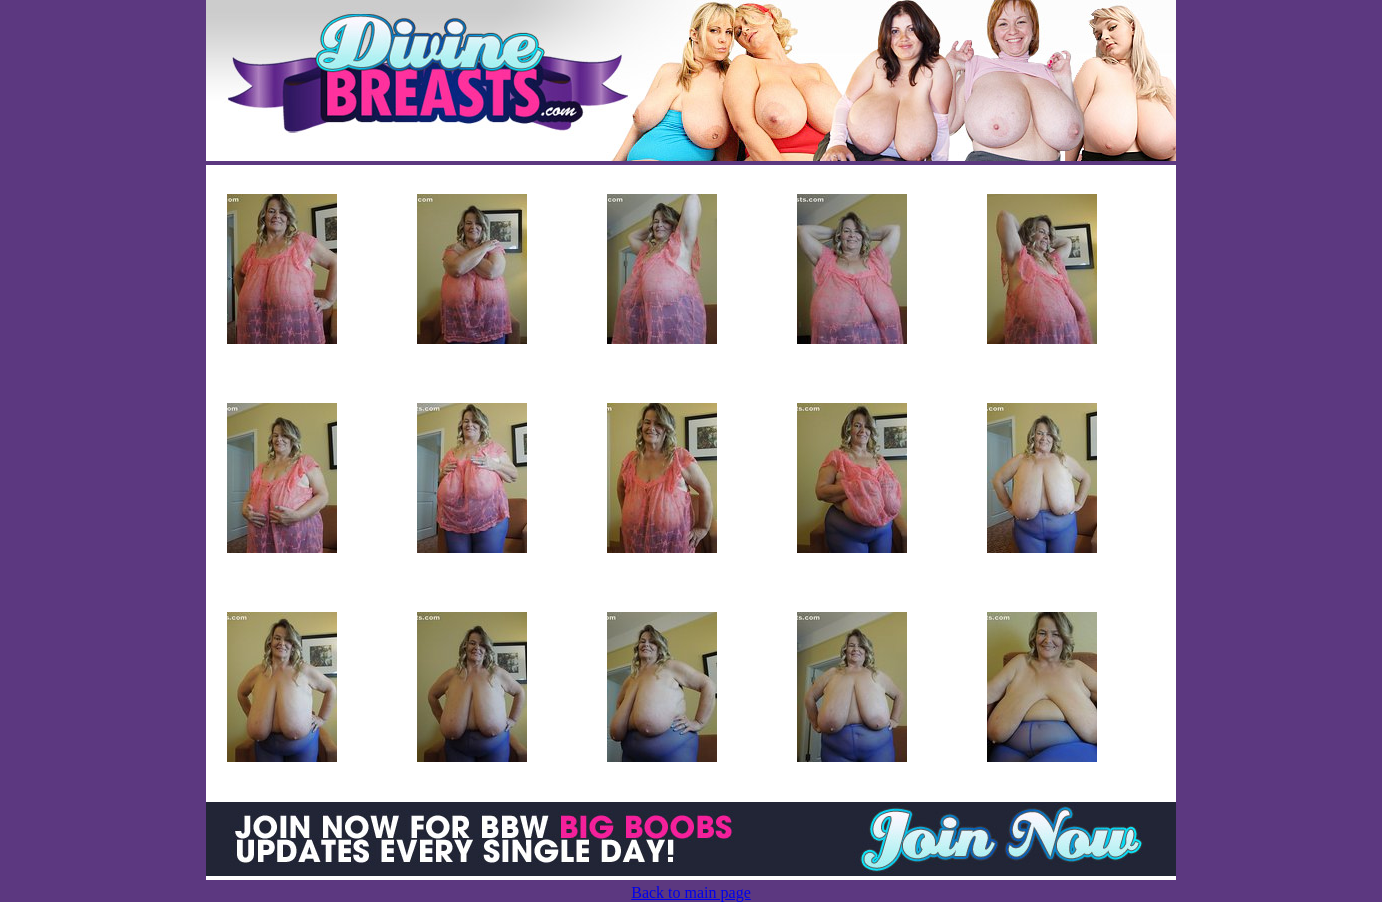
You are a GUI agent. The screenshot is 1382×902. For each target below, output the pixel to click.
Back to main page (691, 892)
